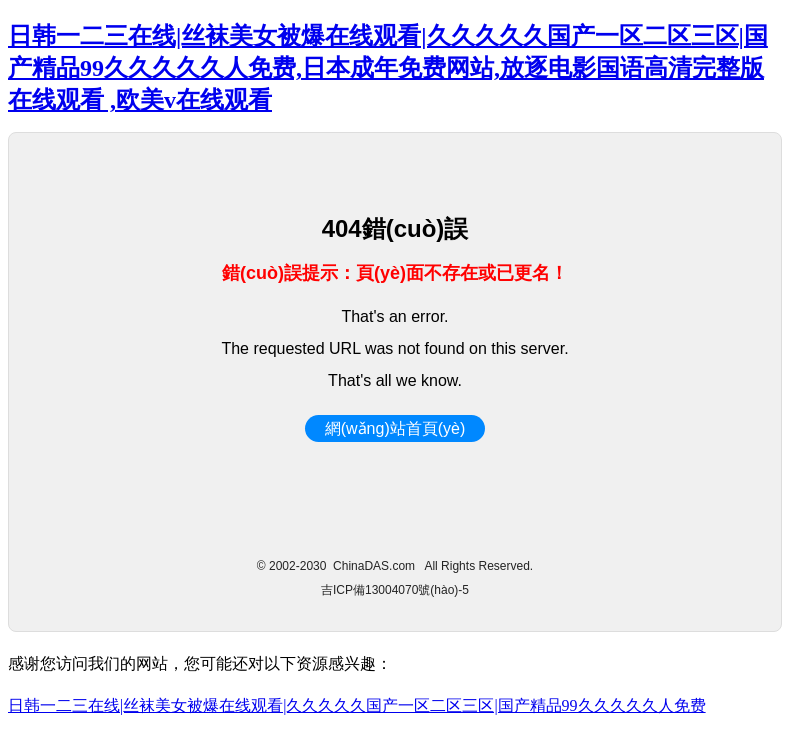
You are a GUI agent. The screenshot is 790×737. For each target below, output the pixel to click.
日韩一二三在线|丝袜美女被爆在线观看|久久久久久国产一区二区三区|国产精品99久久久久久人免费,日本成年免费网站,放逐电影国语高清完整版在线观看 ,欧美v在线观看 (388, 68)
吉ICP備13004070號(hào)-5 (395, 590)
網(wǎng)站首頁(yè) (395, 428)
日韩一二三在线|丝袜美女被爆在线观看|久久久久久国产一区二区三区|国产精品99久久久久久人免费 (357, 705)
